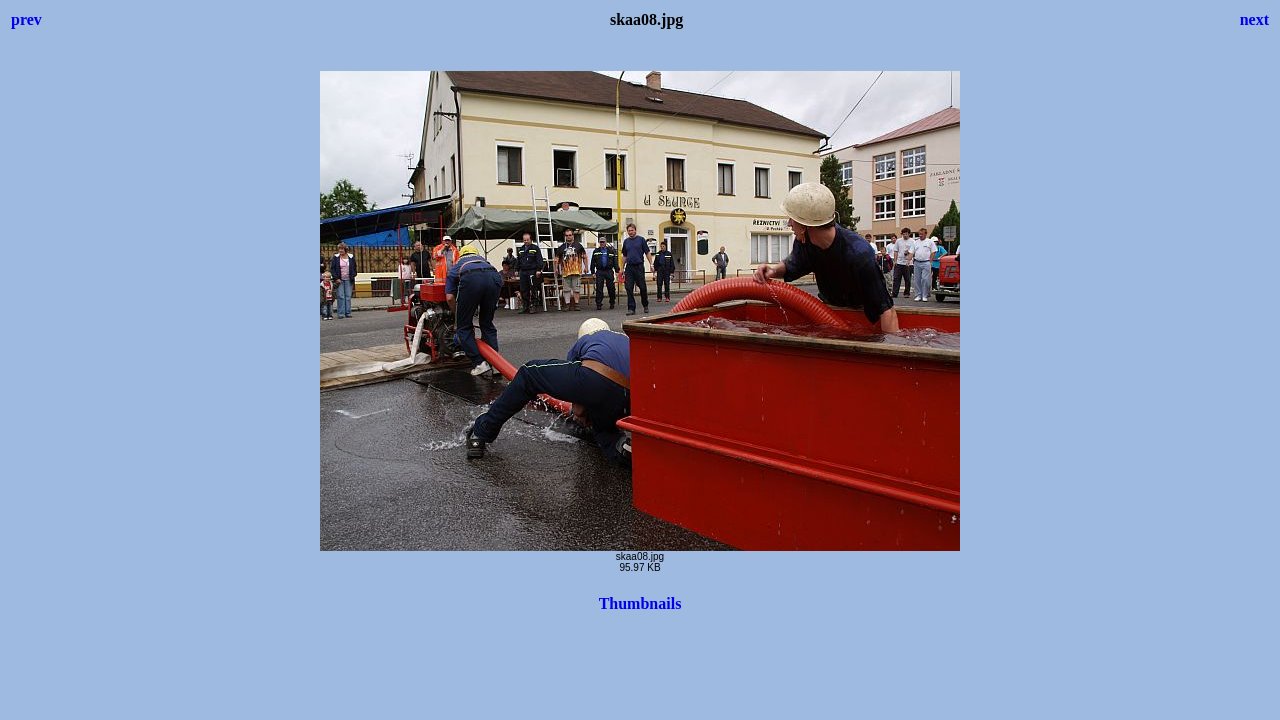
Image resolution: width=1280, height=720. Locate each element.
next (1254, 19)
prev (26, 19)
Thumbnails (640, 603)
